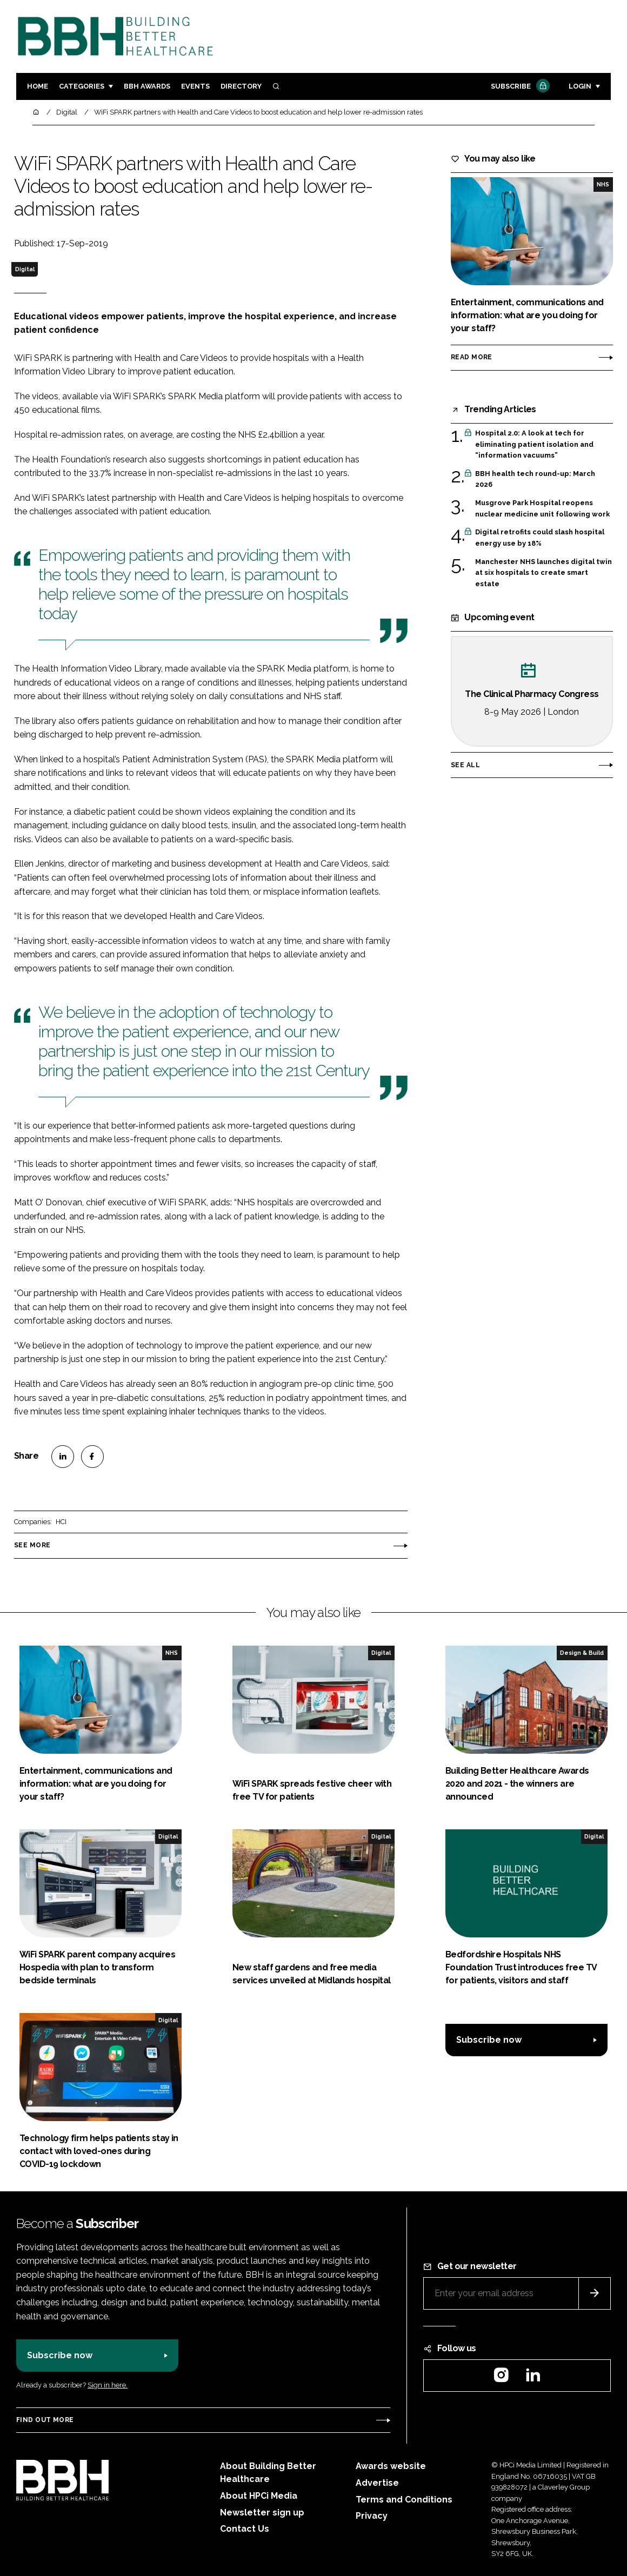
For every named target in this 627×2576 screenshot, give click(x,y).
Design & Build (582, 1652)
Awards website (391, 2466)
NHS (603, 184)
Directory (241, 86)
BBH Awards (147, 86)
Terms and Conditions (404, 2499)
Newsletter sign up (262, 2512)
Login (580, 86)
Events (195, 86)
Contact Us (244, 2529)
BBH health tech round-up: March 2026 (535, 479)
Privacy (372, 2516)
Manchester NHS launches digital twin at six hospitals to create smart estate (543, 572)
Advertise (377, 2483)
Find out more (45, 2420)
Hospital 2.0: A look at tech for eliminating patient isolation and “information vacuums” (534, 444)
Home (37, 86)
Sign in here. (108, 2385)
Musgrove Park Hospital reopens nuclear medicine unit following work (542, 509)
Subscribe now (489, 2040)
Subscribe (519, 87)
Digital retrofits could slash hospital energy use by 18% (539, 538)
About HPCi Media (258, 2496)
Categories (81, 86)
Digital (25, 269)
